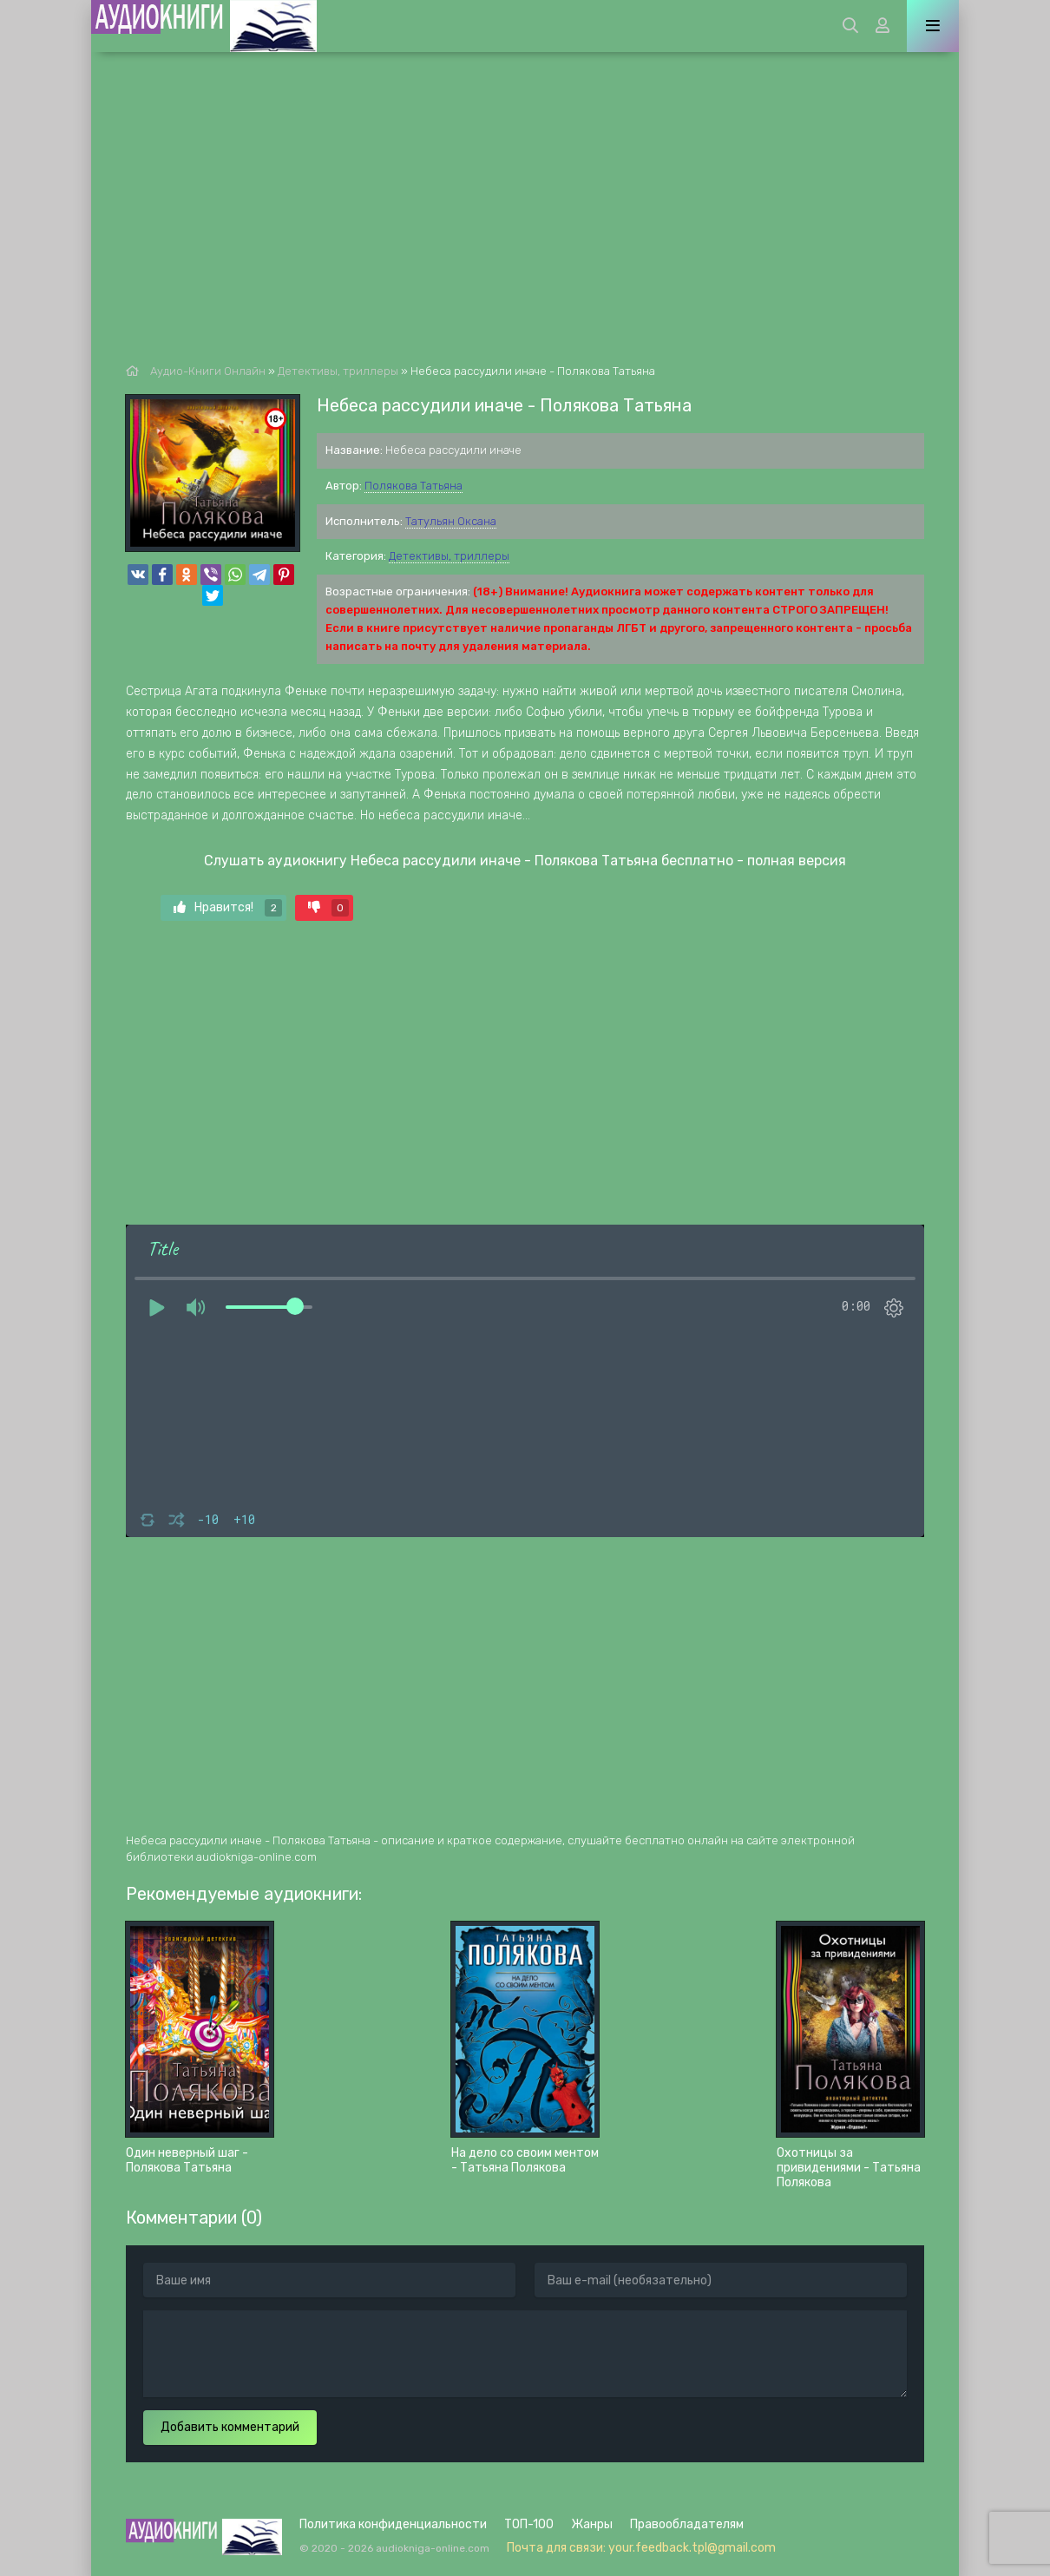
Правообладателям (687, 2524)
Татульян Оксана (450, 521)
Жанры (592, 2524)
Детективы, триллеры (449, 555)
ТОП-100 (529, 2524)
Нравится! (228, 908)
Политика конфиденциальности (393, 2524)
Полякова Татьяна (413, 485)
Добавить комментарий (230, 2427)
